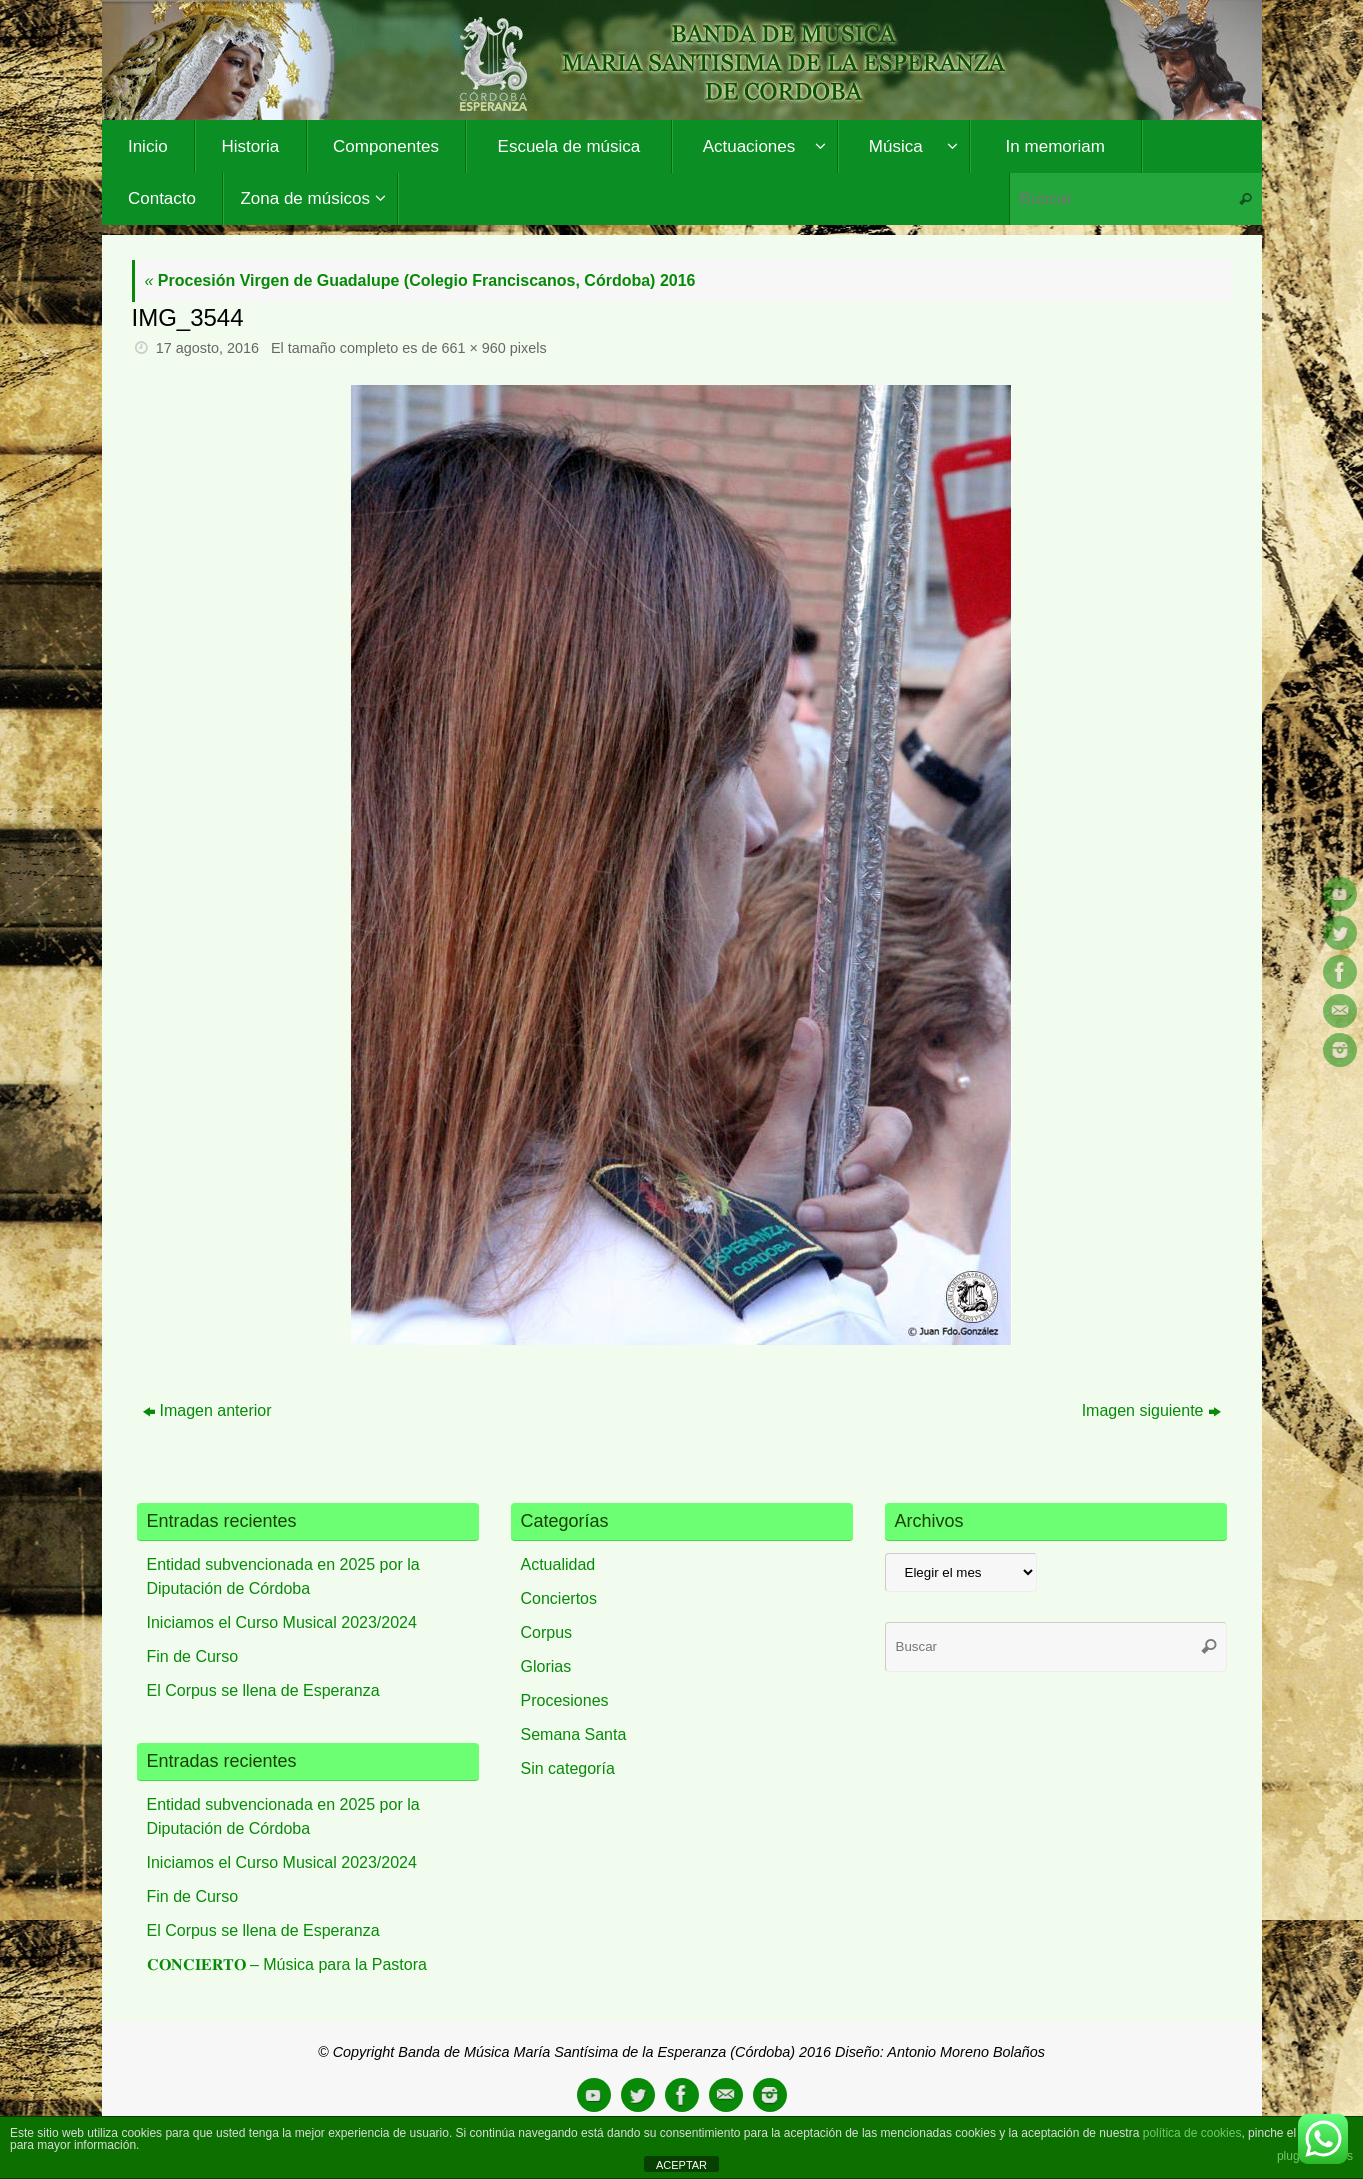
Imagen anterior (207, 1410)
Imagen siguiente (1151, 1410)
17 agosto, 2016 (207, 348)
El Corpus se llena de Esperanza (263, 1690)
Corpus (547, 1632)
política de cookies (1192, 2133)
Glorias (546, 1666)
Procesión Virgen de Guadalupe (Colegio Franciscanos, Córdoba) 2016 (420, 280)
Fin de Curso (193, 1656)
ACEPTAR (681, 2165)
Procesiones (565, 1700)
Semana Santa (574, 1734)
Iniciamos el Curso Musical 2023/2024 (282, 1622)
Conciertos (559, 1598)
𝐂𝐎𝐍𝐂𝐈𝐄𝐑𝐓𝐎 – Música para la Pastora (287, 1964)
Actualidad (558, 1564)
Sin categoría (568, 1768)
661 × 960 (473, 348)
